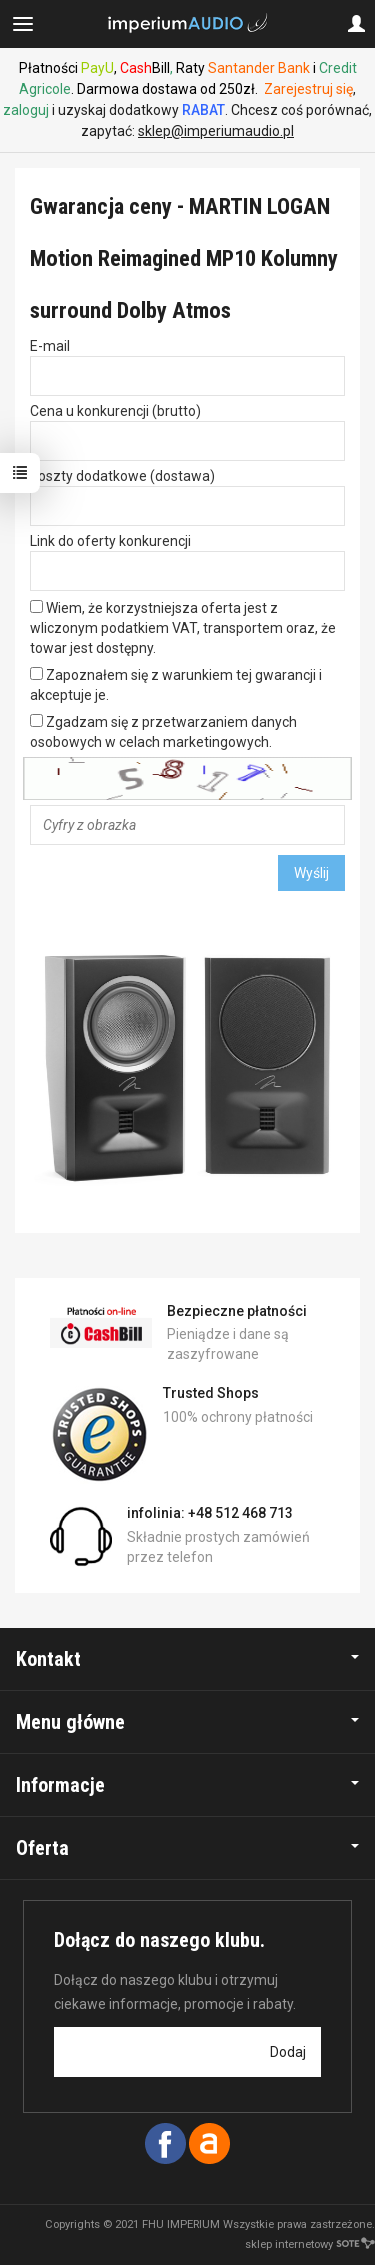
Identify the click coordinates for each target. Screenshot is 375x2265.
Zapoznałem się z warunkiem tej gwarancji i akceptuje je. (176, 685)
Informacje (187, 1785)
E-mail (50, 346)
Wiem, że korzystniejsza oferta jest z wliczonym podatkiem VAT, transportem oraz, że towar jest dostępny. (183, 628)
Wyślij (311, 873)
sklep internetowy (310, 2244)
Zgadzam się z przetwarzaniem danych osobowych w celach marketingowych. (163, 732)
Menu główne (187, 1722)
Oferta (187, 1848)
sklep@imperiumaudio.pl (216, 131)
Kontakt (187, 1659)
